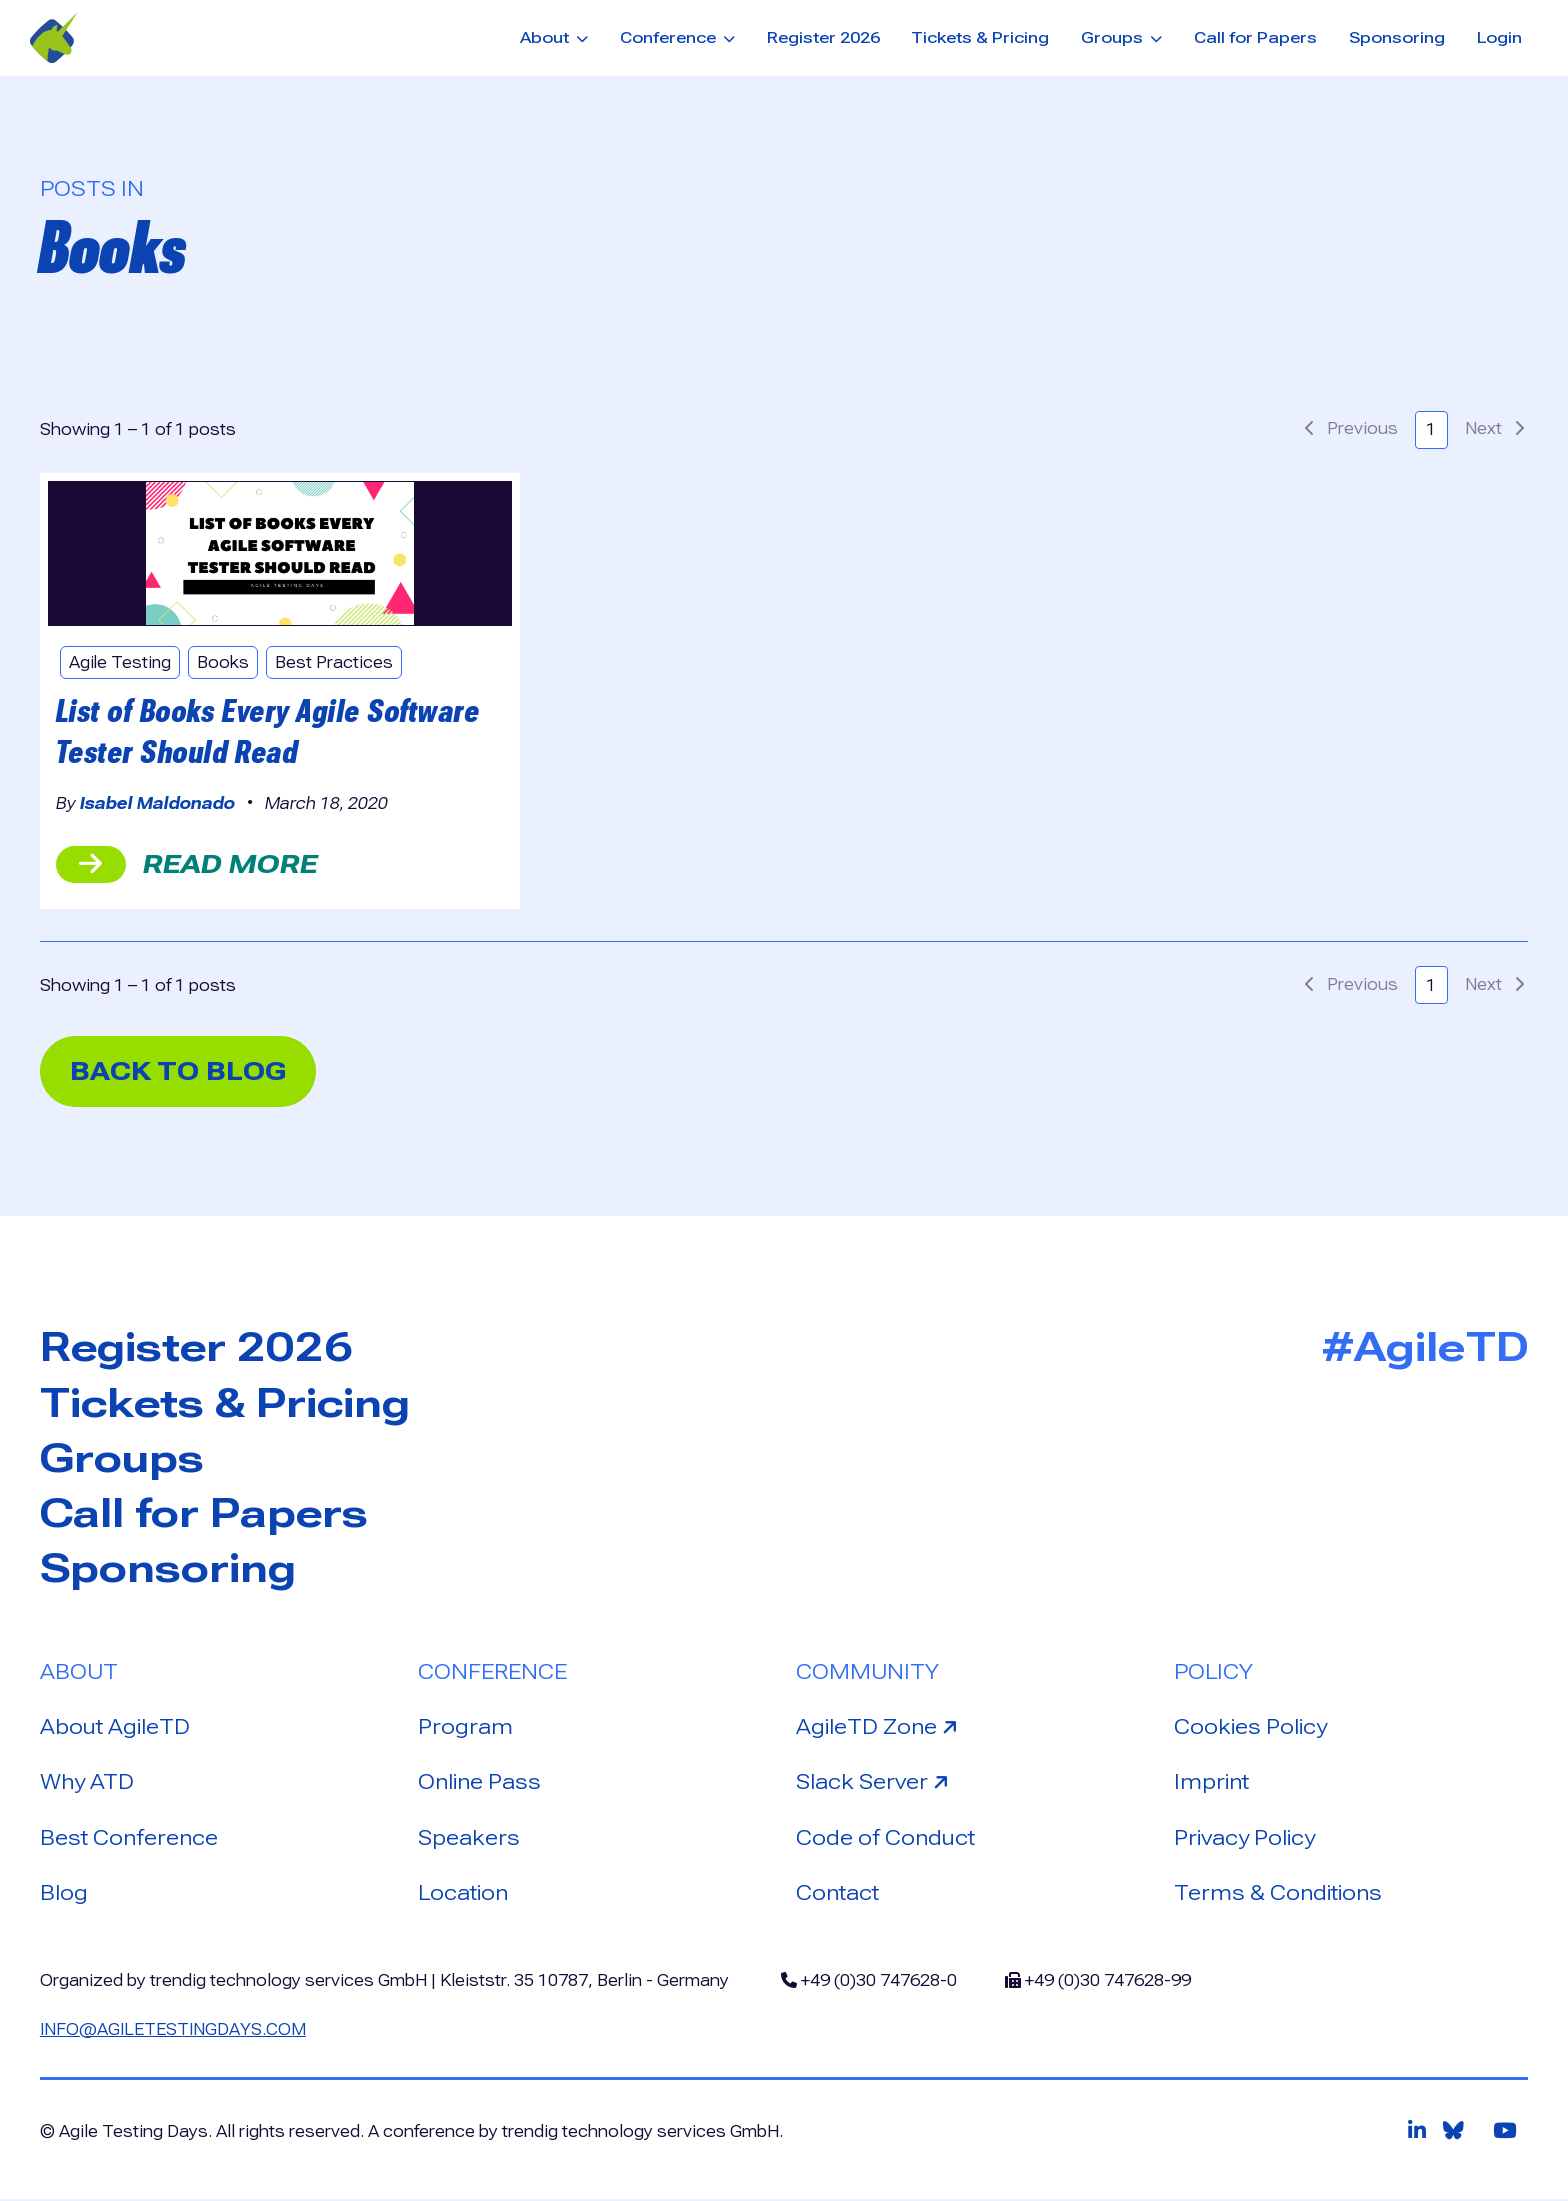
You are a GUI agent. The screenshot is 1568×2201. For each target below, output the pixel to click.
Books (225, 662)
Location (463, 1895)
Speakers (469, 1839)
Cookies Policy (1250, 1728)
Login (1499, 37)
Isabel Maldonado (157, 803)
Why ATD (87, 1784)
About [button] (546, 37)
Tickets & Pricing (980, 37)
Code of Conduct (885, 1839)
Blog (64, 1895)
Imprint (1211, 1784)
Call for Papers (1255, 37)
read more (187, 863)
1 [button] (1431, 429)
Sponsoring (1397, 37)
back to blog (180, 1071)
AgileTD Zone (879, 1726)
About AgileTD (115, 1728)
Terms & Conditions (1278, 1895)
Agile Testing (121, 662)
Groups (122, 1458)
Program (465, 1728)
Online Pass (479, 1784)
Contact (837, 1895)
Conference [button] (670, 37)
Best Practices (336, 662)
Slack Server (876, 1782)
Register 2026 (823, 37)
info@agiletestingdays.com (174, 2030)
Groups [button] (1114, 37)
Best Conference (129, 1839)
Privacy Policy (1245, 1839)
